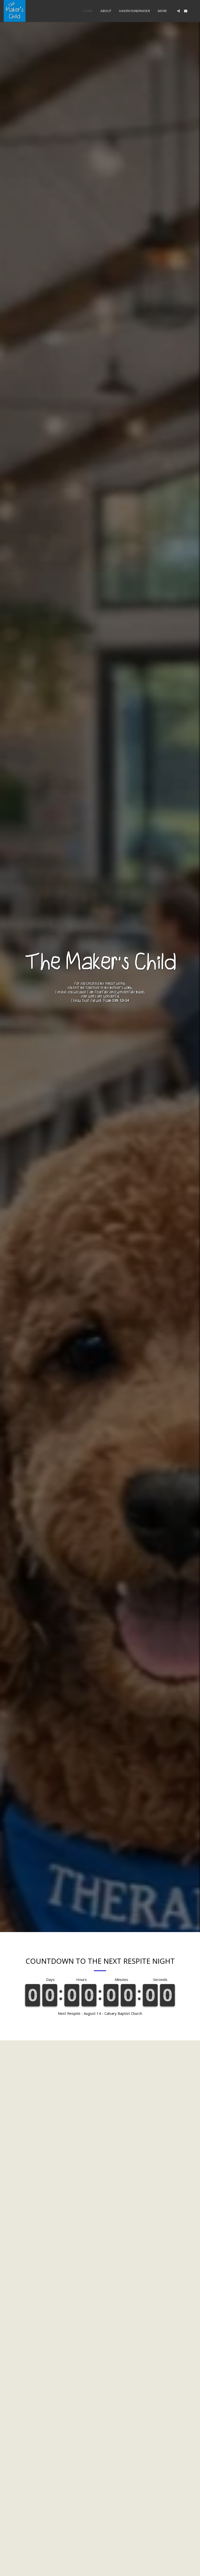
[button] (178, 11)
